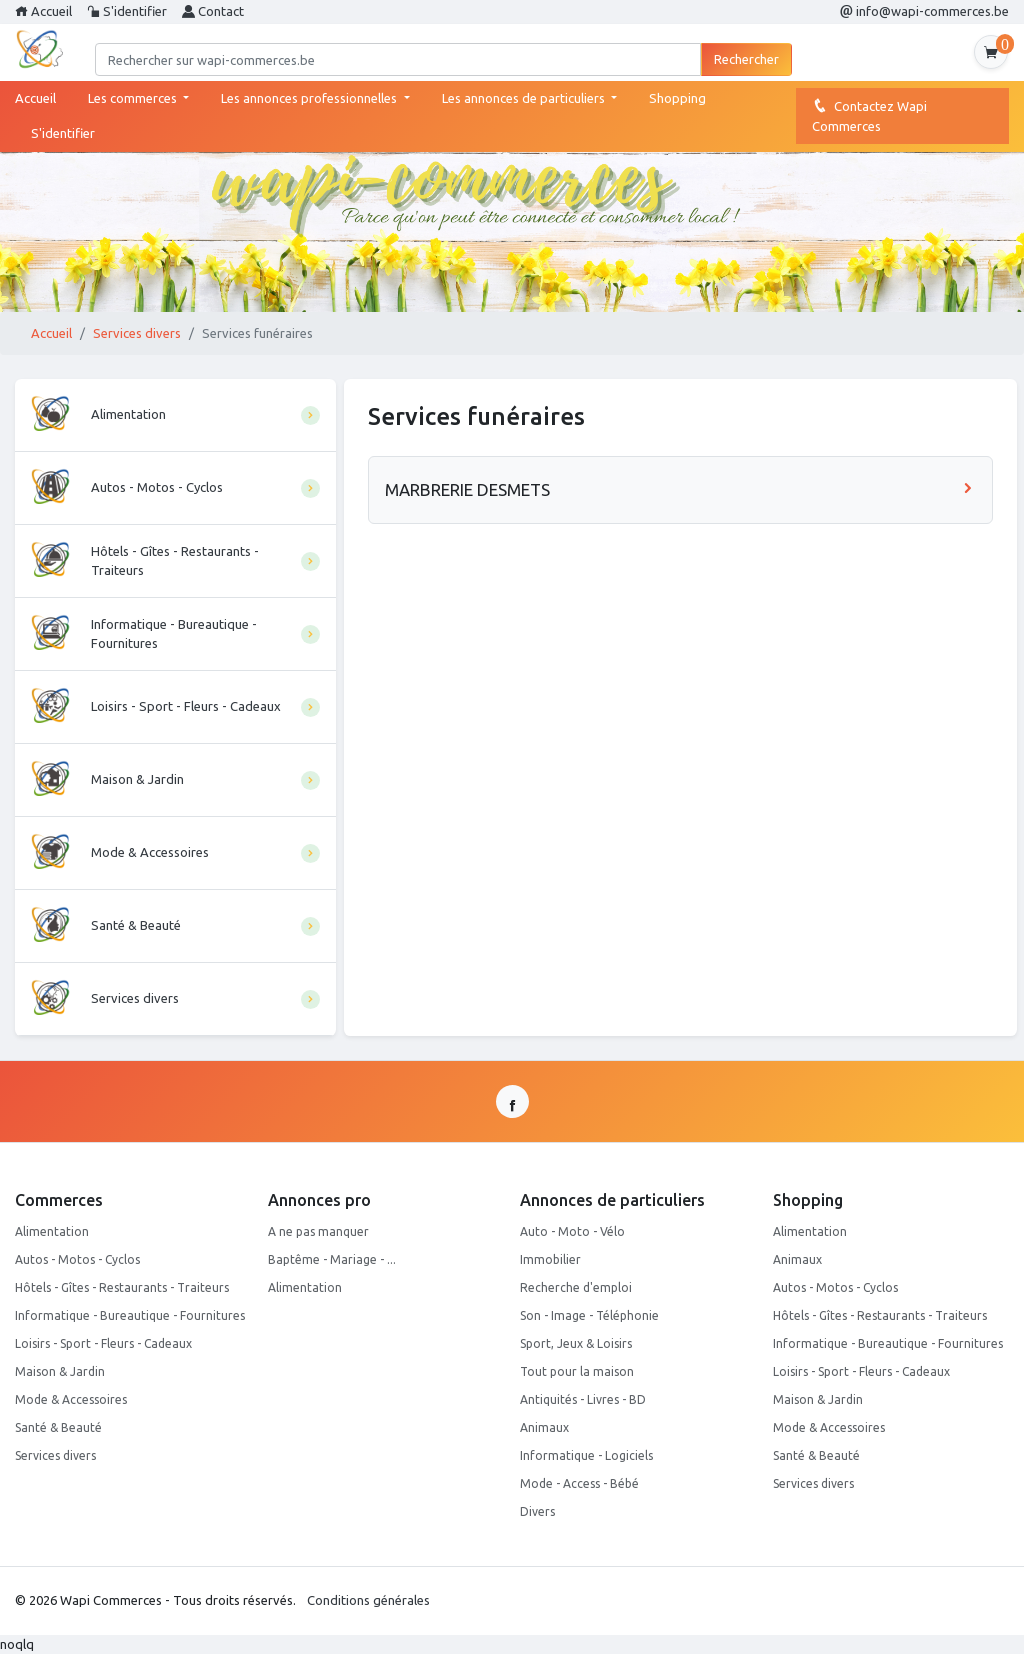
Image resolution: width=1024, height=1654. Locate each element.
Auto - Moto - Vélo (572, 1231)
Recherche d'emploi (576, 1287)
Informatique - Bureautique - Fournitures (130, 1315)
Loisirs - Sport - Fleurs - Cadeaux (103, 1343)
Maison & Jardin (60, 1371)
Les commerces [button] (134, 98)
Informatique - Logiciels (586, 1455)
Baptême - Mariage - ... (332, 1259)
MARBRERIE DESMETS (680, 489)
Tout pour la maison (577, 1371)
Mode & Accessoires (71, 1399)
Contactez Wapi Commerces (869, 115)
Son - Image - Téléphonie (589, 1315)
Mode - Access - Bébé (579, 1483)
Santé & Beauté (58, 1427)
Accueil (43, 11)
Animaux (544, 1427)
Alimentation (52, 1231)
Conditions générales (368, 1600)
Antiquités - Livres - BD (583, 1399)
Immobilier (550, 1259)
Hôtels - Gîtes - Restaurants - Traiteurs (122, 1287)
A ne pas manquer (318, 1231)
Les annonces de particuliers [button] (525, 98)
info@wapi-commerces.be (924, 11)
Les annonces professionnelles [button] (310, 98)
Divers (537, 1511)
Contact (213, 11)
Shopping (677, 98)
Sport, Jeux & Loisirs (576, 1343)
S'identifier (127, 11)
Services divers (137, 333)
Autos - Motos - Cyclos (77, 1259)
